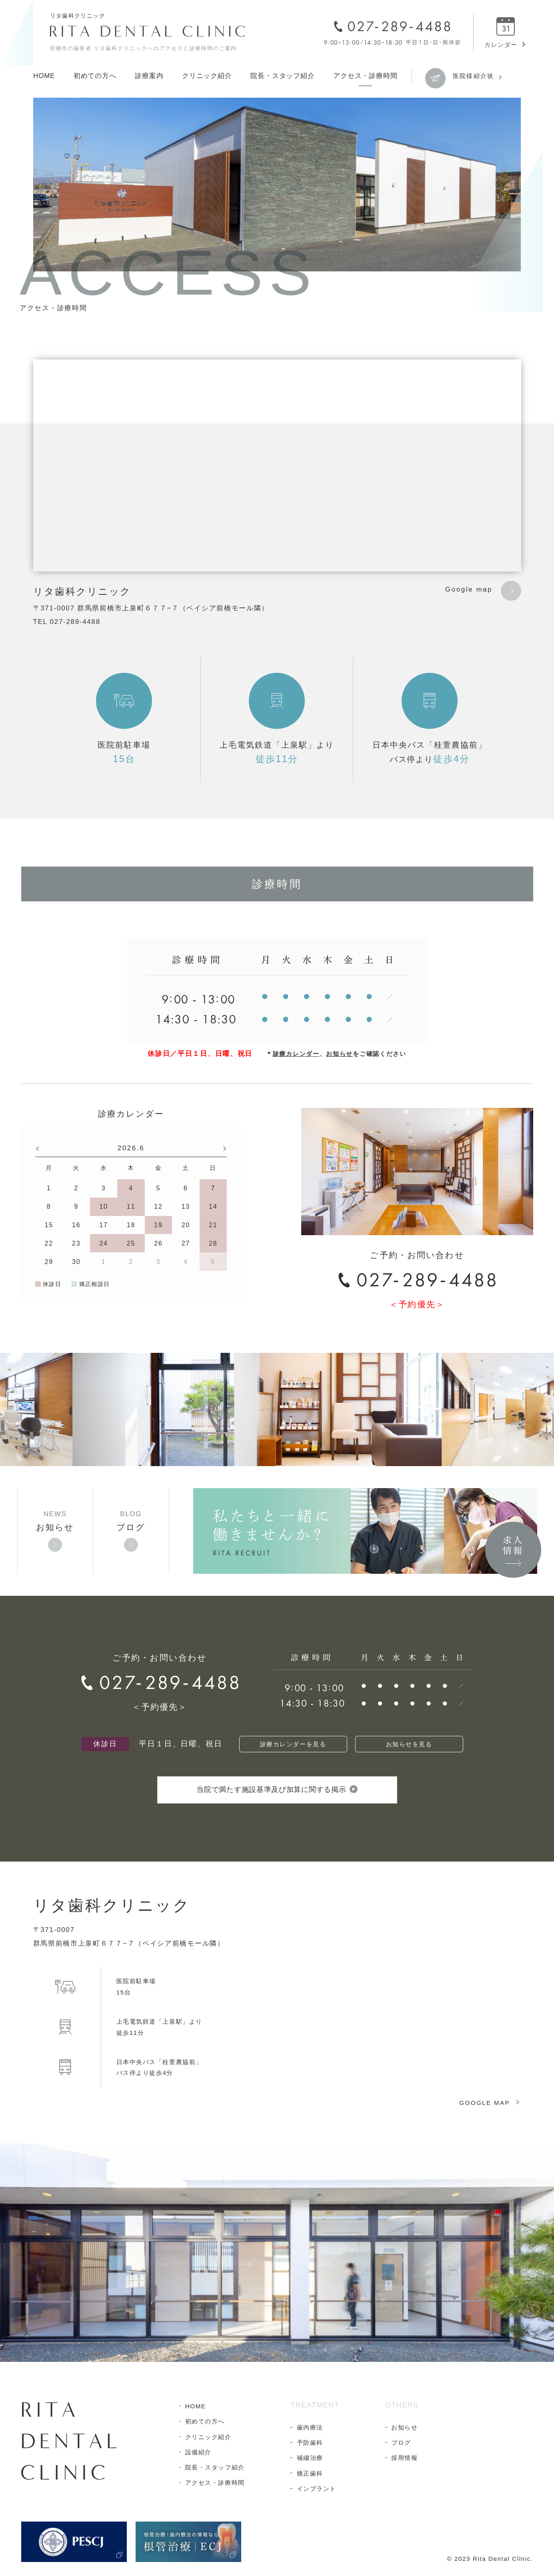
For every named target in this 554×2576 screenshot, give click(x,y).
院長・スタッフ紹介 (282, 76)
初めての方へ (95, 76)
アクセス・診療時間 (365, 76)
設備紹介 (198, 2456)
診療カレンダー (296, 1053)
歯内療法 (310, 2431)
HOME (44, 76)
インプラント (316, 2492)
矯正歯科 (310, 2477)
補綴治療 (310, 2462)
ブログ (130, 1527)
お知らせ (339, 1053)
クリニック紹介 (207, 76)
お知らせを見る (409, 1744)
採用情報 (404, 2462)
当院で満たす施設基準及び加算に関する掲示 (277, 1791)
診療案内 (149, 76)
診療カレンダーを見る (293, 1744)
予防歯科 (310, 2446)
